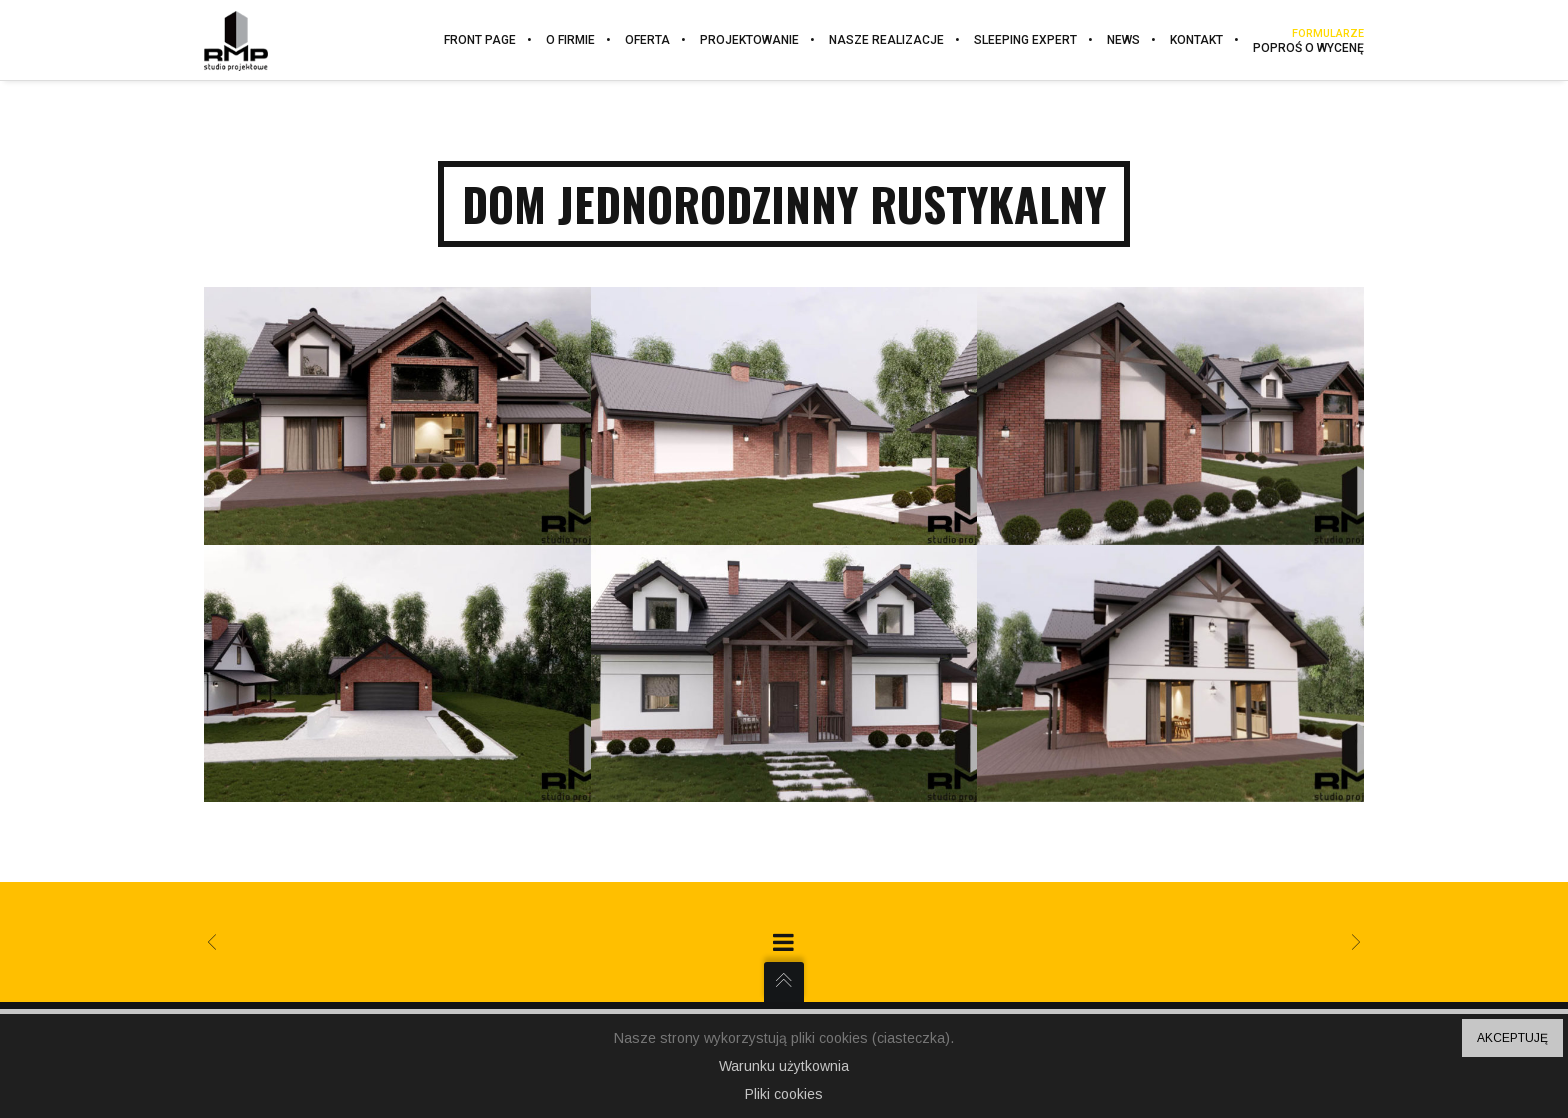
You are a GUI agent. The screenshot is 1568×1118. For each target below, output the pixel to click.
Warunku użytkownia (784, 1066)
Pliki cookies (784, 1094)
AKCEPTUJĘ (1512, 1038)
